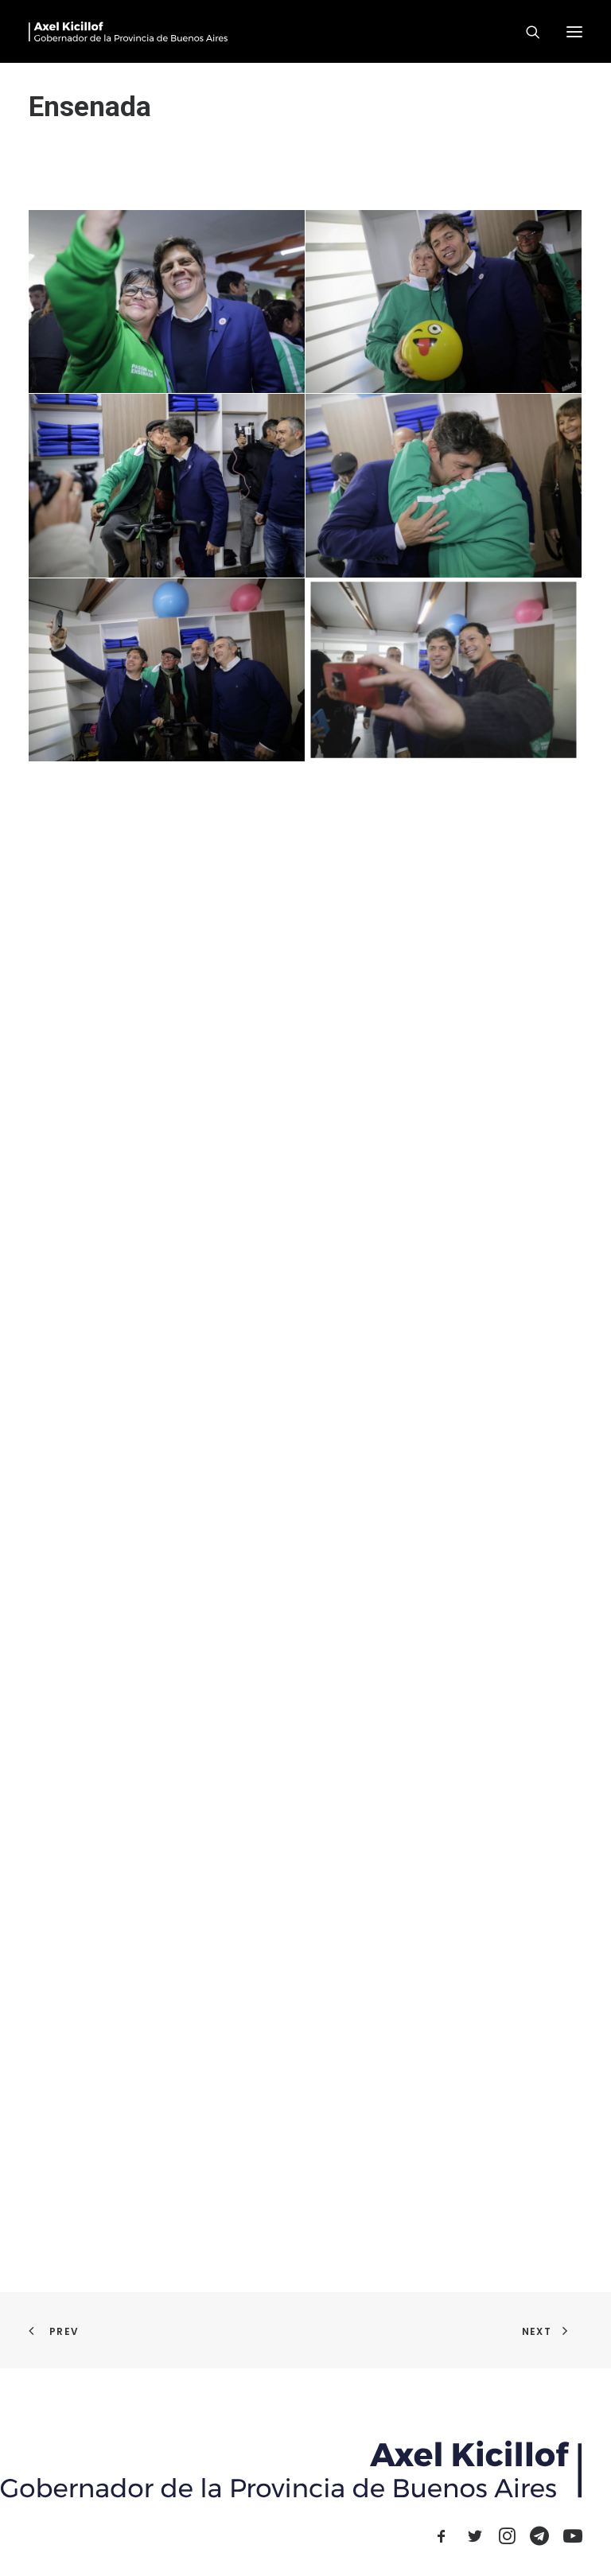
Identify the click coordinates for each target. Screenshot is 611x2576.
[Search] (526, 32)
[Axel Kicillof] (128, 31)
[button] (574, 31)
